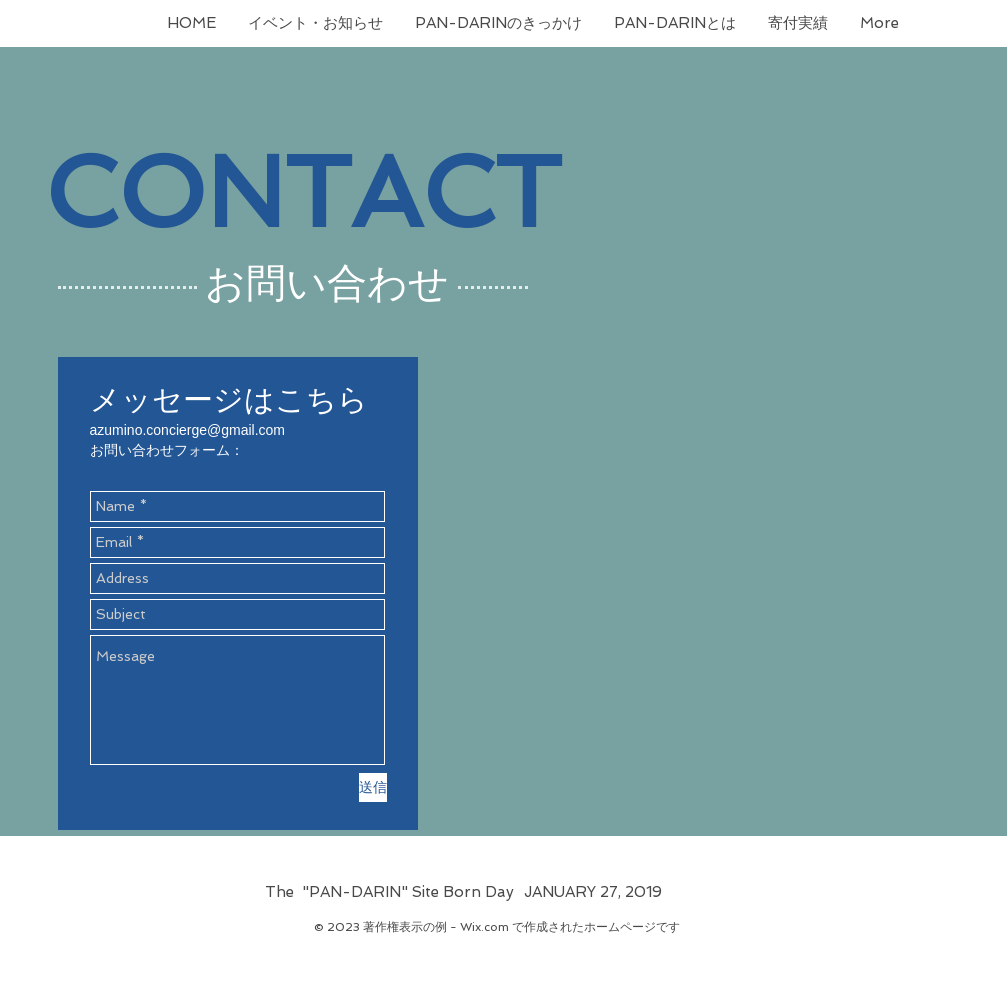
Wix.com (484, 927)
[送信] (373, 787)
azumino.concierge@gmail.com (188, 430)
